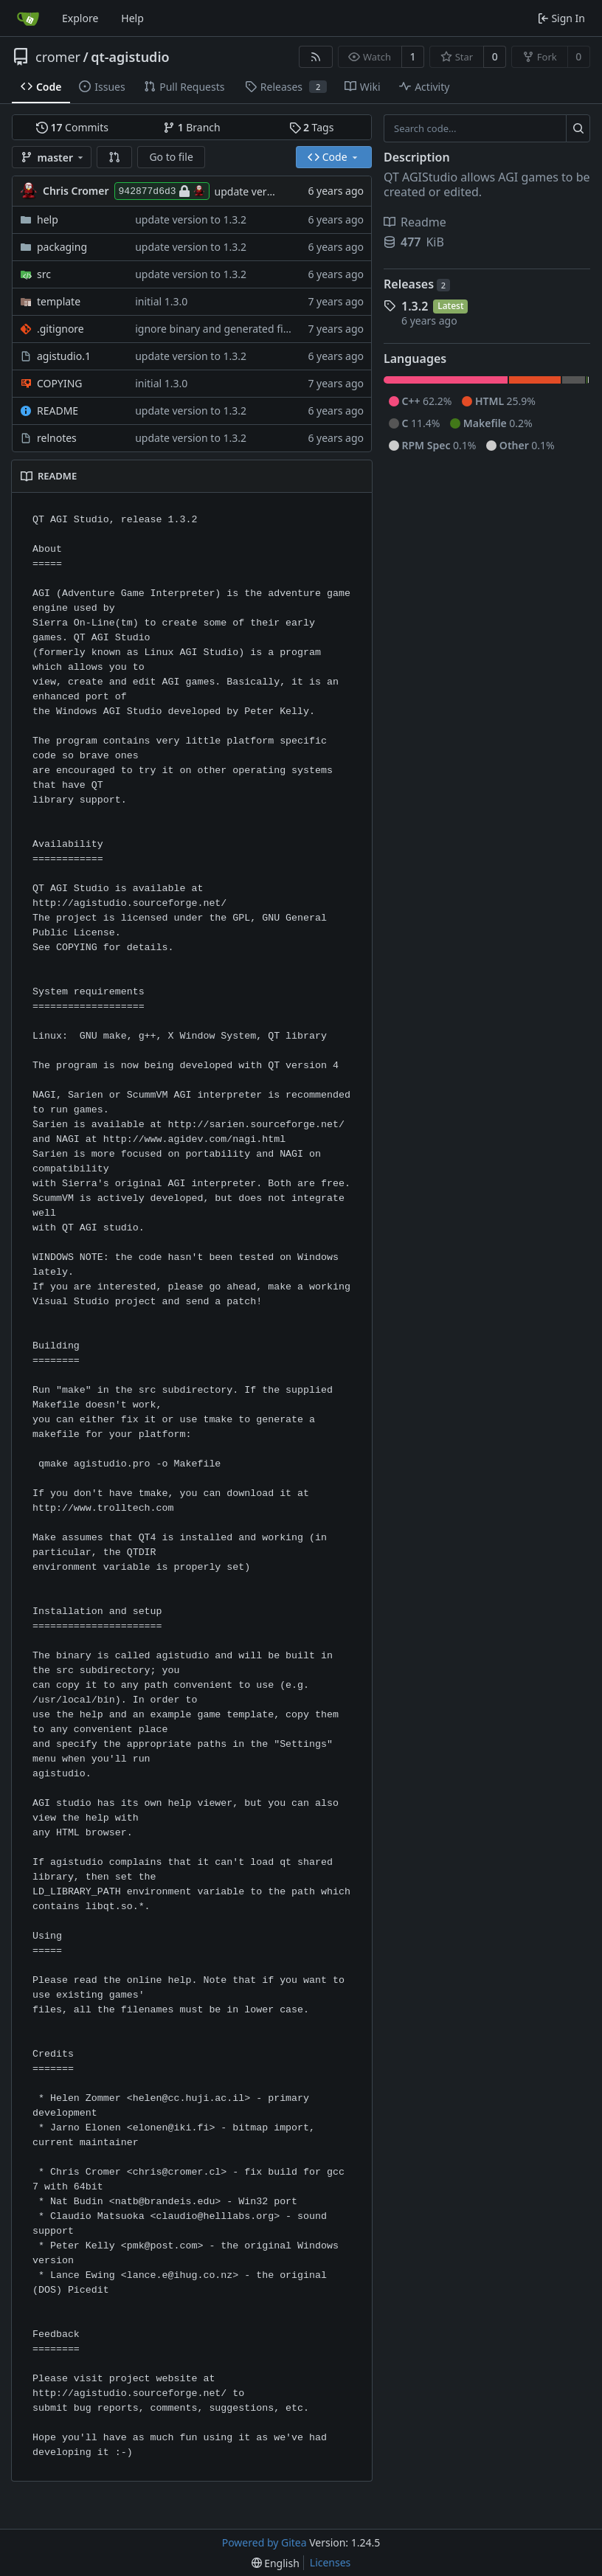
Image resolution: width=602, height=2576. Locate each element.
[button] (114, 157)
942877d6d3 (162, 191)
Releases (417, 284)
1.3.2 (414, 306)
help (47, 219)
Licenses (330, 2562)
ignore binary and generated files (216, 329)
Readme (415, 222)
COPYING (59, 383)
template (58, 301)
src (44, 274)
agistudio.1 (64, 356)
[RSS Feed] (316, 57)
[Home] (28, 18)
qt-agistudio (130, 56)
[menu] (276, 2563)
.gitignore (60, 329)
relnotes (57, 438)
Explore (80, 18)
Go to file (171, 157)
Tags (311, 127)
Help (132, 18)
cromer (57, 56)
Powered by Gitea (264, 2542)
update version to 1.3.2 (270, 191)
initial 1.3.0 (161, 301)
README (57, 411)
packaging (62, 247)
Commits (72, 127)
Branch (192, 127)
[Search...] (578, 128)
